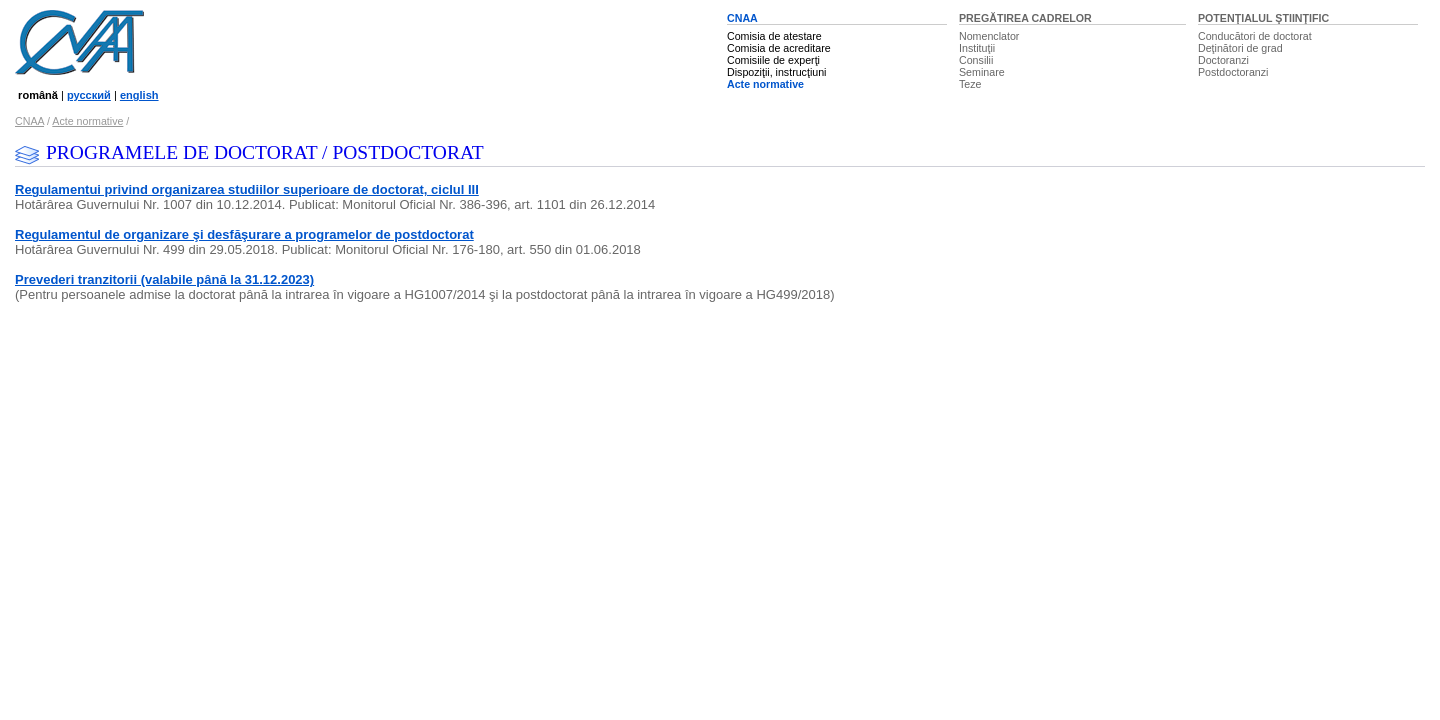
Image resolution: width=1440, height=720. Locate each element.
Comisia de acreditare (779, 48)
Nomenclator (989, 36)
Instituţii (977, 48)
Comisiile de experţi (773, 60)
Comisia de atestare (774, 36)
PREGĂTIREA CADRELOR (1025, 18)
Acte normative (765, 84)
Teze (970, 84)
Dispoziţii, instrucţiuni (777, 72)
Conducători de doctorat (1255, 36)
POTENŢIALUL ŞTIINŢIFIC (1263, 18)
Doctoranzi (1223, 60)
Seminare (982, 72)
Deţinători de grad (1240, 48)
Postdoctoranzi (1233, 72)
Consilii (976, 60)
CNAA (742, 18)
